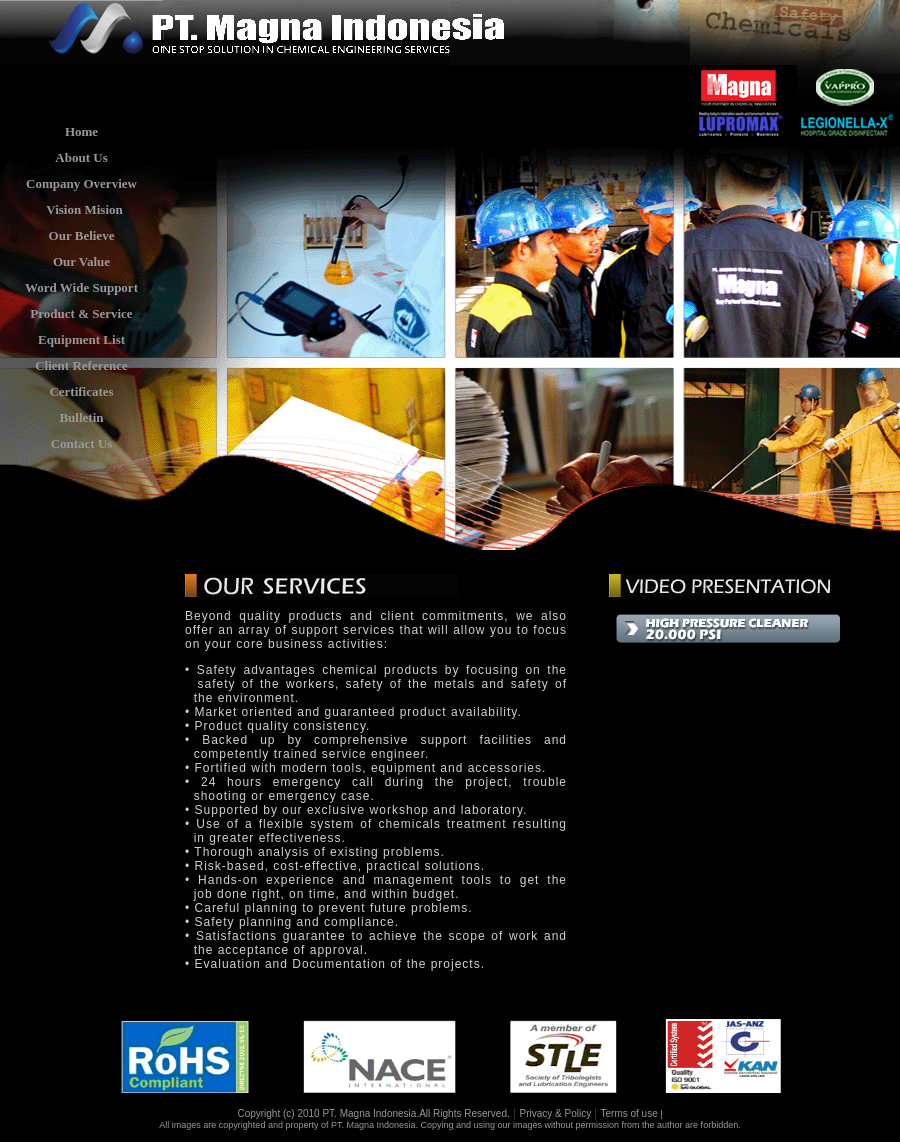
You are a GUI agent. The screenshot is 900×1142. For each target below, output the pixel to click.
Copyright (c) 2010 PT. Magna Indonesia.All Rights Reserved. (373, 1113)
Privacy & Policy (557, 1113)
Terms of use (628, 1113)
